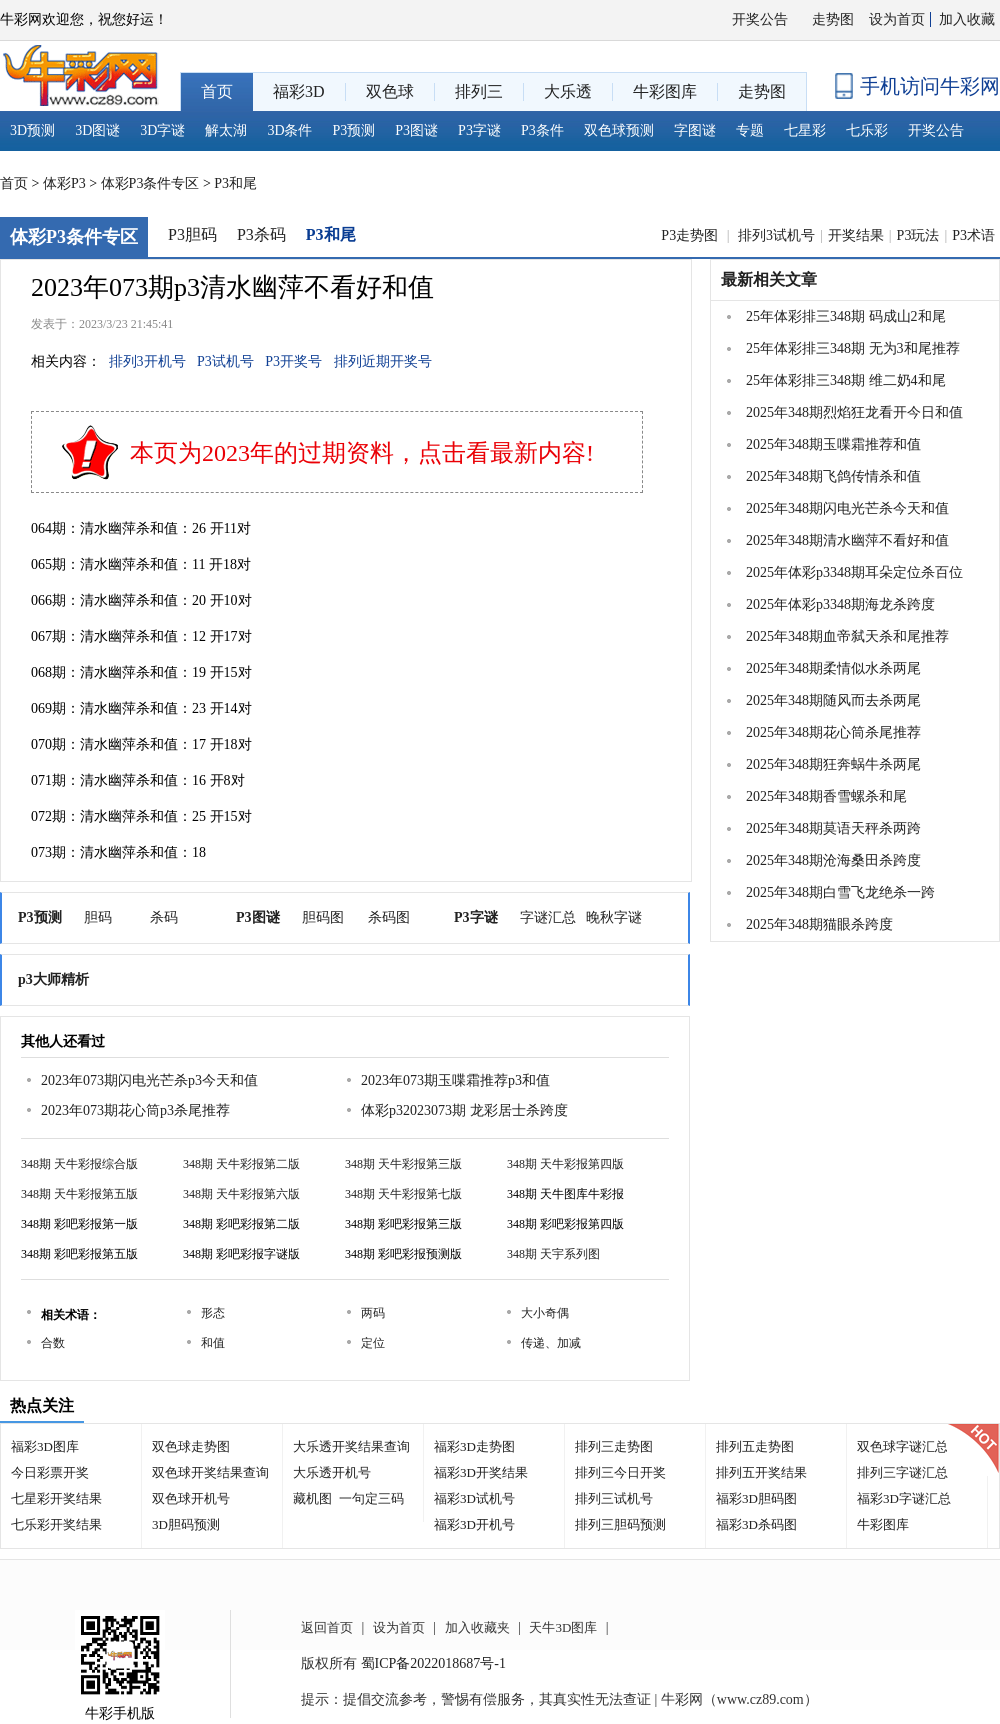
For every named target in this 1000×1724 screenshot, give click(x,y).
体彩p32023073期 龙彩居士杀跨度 (464, 1110)
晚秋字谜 (614, 917)
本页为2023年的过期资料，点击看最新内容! (362, 453)
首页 (14, 183)
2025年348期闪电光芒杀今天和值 (847, 508)
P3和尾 (235, 183)
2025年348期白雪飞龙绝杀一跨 (840, 892)
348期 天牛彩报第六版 (241, 1194)
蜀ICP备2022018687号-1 (433, 1663)
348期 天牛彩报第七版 (403, 1194)
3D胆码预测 (186, 1524)
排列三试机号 (614, 1498)
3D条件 (289, 130)
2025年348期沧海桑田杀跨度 (833, 860)
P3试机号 (225, 361)
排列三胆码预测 (620, 1524)
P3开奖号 (293, 361)
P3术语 (973, 235)
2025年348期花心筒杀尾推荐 (833, 732)
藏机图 (312, 1498)
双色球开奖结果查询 (210, 1472)
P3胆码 (192, 234)
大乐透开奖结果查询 (351, 1446)
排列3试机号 (776, 235)
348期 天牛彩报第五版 (79, 1194)
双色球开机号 (191, 1498)
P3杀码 (261, 234)
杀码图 (389, 917)
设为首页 (897, 19)
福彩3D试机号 (474, 1498)
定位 (373, 1343)
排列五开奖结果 (761, 1472)
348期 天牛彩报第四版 (565, 1164)
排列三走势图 (614, 1446)
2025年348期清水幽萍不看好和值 (847, 540)
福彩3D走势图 (474, 1446)
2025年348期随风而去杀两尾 (833, 700)
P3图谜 (416, 130)
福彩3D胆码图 (756, 1498)
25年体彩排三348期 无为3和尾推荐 (853, 348)
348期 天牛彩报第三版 (403, 1164)
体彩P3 (64, 183)
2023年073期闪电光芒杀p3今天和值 (149, 1080)
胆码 (98, 917)
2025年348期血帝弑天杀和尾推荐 (847, 636)
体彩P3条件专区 (150, 183)
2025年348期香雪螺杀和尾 (826, 796)
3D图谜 (97, 130)
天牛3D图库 (563, 1627)
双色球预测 (619, 130)
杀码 (164, 917)
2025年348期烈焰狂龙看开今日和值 (854, 412)
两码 (373, 1313)
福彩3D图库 (45, 1446)
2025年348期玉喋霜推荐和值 (833, 444)
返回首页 (327, 1627)
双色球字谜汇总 (902, 1446)
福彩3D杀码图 (756, 1524)
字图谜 (695, 130)
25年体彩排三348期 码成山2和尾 (846, 316)
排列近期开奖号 (383, 361)
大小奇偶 (545, 1313)
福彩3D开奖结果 (481, 1472)
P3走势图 (691, 235)
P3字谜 (479, 130)
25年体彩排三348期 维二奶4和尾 (846, 380)
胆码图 (323, 917)
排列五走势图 (755, 1446)
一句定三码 (371, 1498)
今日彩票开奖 (50, 1472)
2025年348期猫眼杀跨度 (819, 924)
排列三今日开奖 (620, 1472)
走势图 (833, 19)
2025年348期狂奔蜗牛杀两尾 (833, 764)
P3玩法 (918, 235)
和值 (213, 1343)
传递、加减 (551, 1343)
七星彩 (805, 130)
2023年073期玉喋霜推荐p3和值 (455, 1080)
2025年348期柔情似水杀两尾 (833, 668)
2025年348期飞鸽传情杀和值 (833, 476)
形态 (213, 1313)
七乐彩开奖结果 (56, 1524)
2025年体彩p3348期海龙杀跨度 (840, 604)
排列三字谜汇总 (902, 1472)
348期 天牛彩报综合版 (79, 1164)
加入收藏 (967, 19)
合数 (53, 1343)
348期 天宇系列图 (553, 1254)
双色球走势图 (191, 1446)
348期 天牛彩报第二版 (241, 1164)
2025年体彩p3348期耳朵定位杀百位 (854, 572)
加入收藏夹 (477, 1627)
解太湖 (226, 130)
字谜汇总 (548, 917)
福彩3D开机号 (474, 1524)
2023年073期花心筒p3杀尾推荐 (135, 1110)
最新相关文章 (769, 279)
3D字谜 (162, 130)
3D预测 (32, 130)
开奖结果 (856, 235)
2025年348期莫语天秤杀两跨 (833, 828)
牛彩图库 (883, 1524)
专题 (750, 130)
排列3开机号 (147, 361)
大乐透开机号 (332, 1472)
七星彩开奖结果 (56, 1498)
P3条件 (542, 130)
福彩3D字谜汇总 (904, 1498)
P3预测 (354, 130)
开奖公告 (760, 19)
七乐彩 (867, 130)
